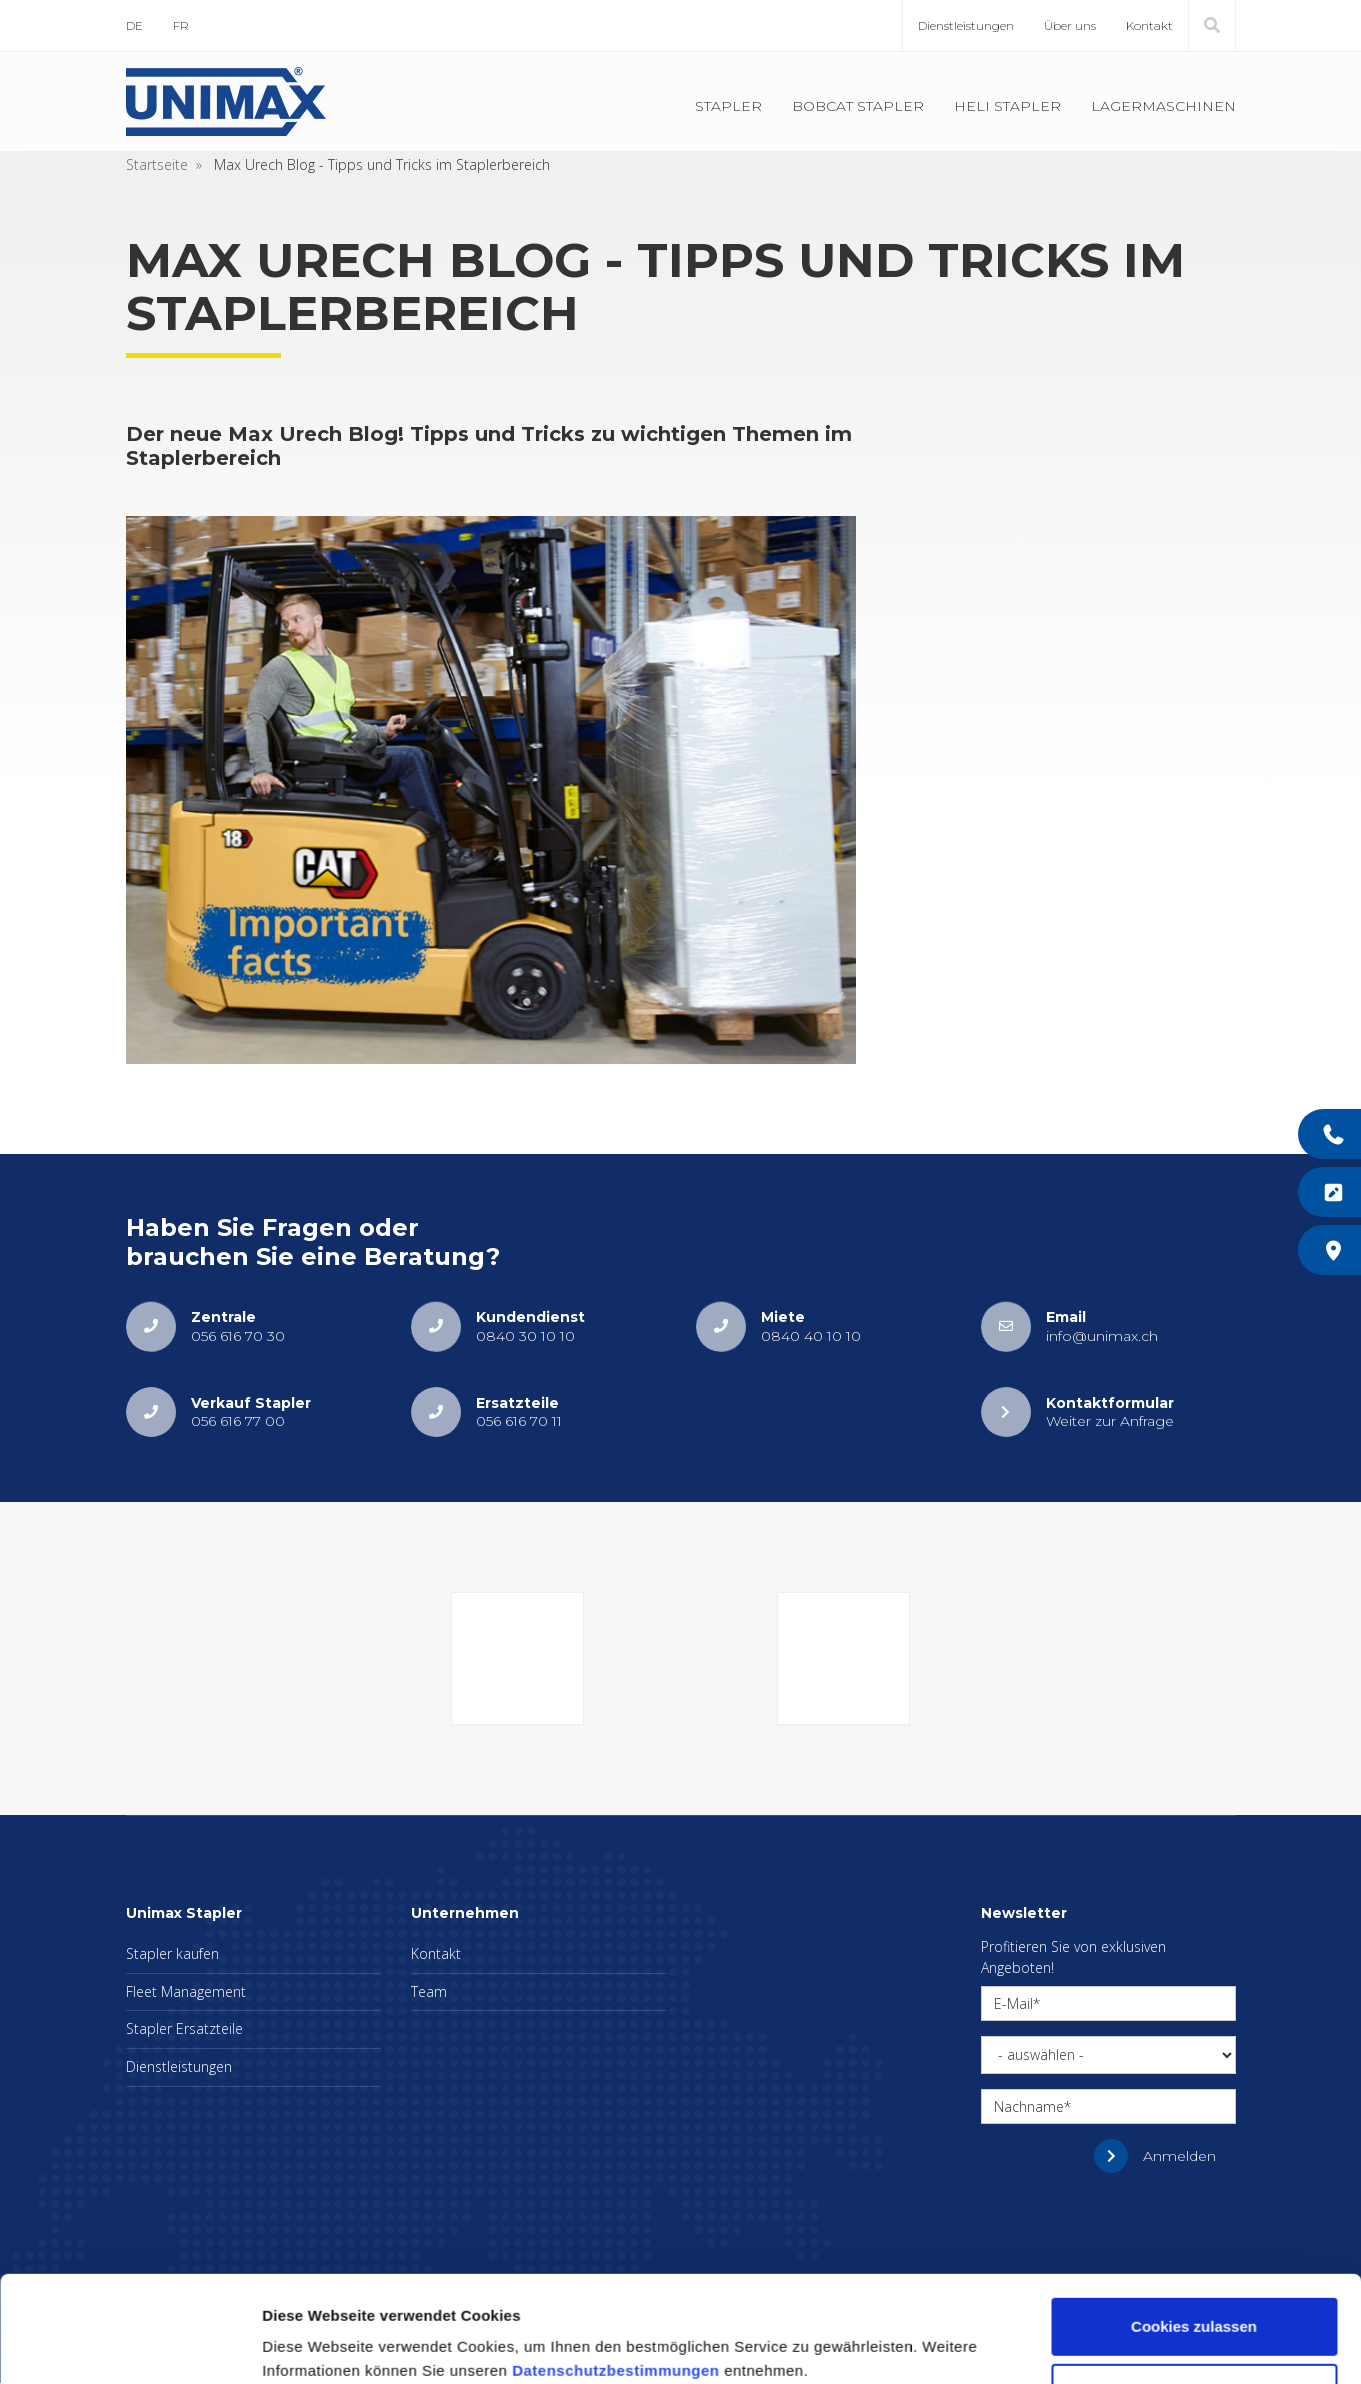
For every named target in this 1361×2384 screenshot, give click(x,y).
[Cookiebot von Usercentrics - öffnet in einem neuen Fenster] (129, 2345)
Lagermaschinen (1163, 106)
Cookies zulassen (1194, 2245)
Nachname (1029, 2106)
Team (429, 1991)
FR (181, 25)
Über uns (1070, 25)
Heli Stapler (1007, 106)
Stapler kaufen (172, 1953)
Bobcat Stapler (858, 106)
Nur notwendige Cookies (1194, 2310)
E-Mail (1013, 2003)
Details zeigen (312, 2344)
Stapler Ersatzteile (184, 2028)
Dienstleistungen (966, 25)
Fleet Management (186, 1991)
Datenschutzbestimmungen (615, 2289)
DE (134, 25)
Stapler (728, 106)
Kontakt (1149, 25)
